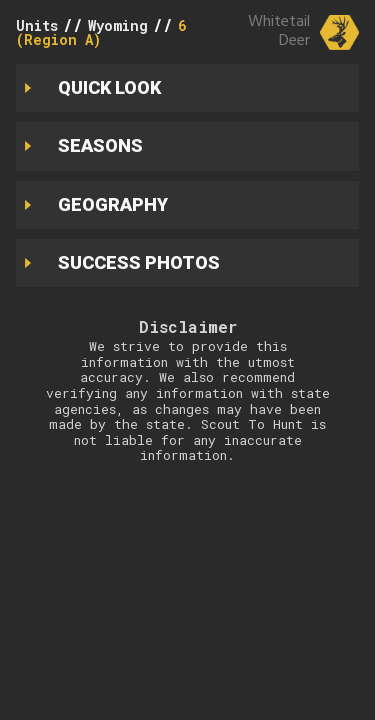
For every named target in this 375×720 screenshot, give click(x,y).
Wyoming (118, 25)
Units (37, 25)
